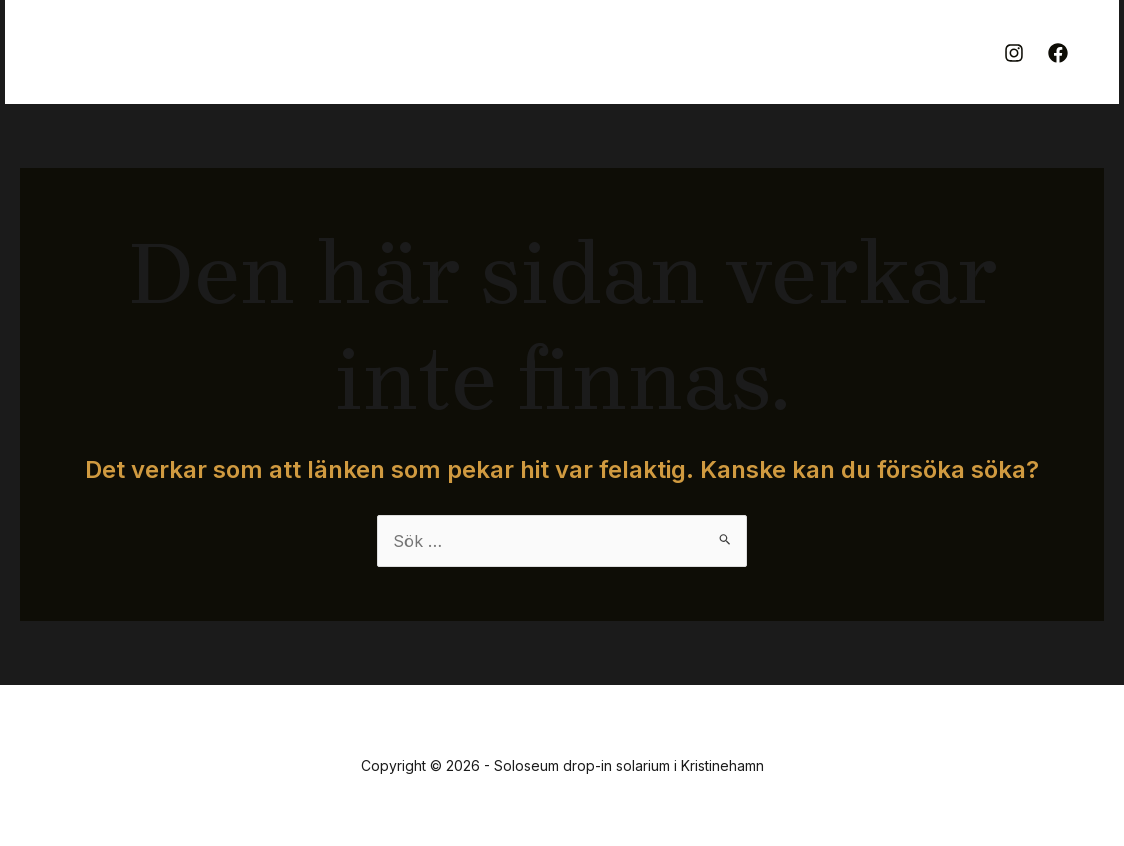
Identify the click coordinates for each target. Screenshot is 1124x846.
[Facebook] (1058, 53)
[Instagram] (1014, 53)
